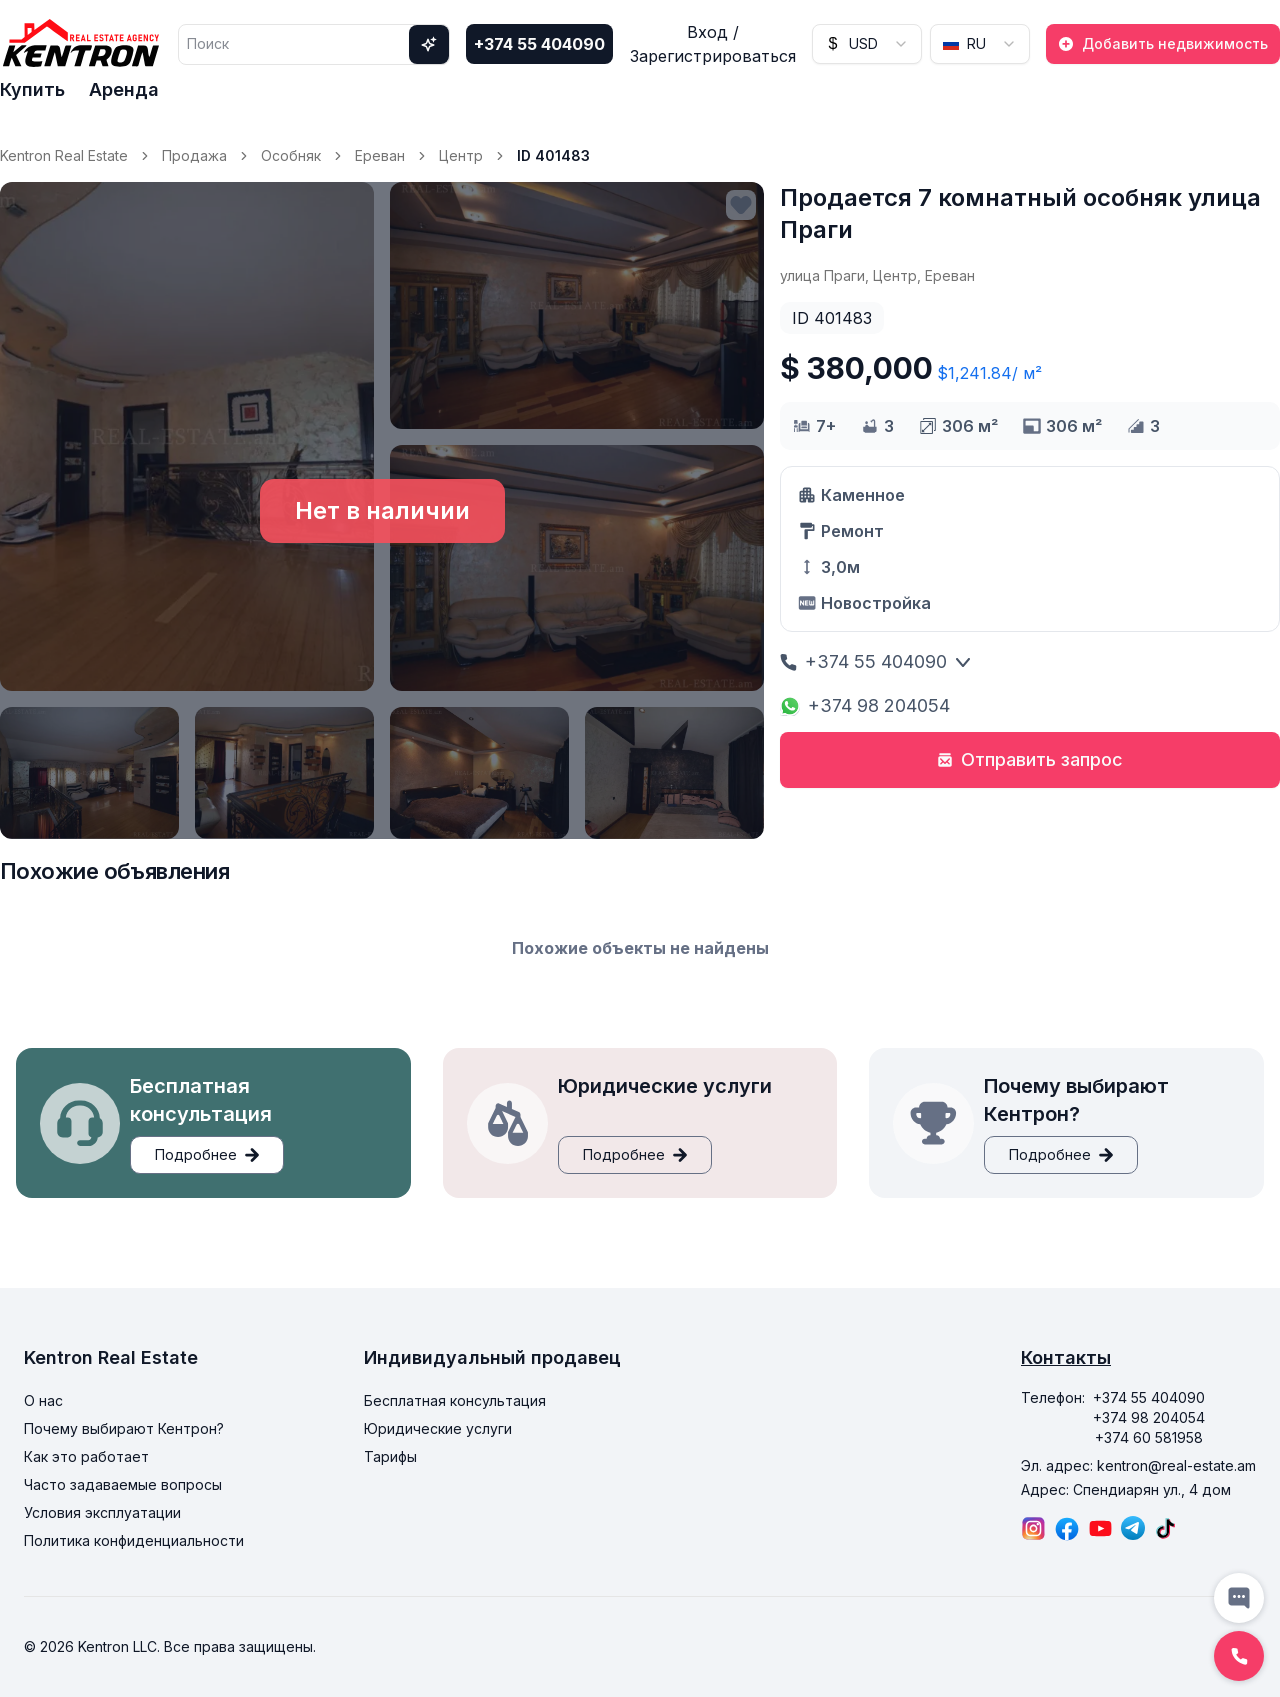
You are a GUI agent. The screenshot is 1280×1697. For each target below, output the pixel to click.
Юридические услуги (438, 1428)
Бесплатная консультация (455, 1400)
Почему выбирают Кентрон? (124, 1428)
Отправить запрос (1030, 759)
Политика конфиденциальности (134, 1540)
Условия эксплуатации (102, 1512)
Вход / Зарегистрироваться (713, 44)
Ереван (380, 155)
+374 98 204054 (865, 705)
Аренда (124, 89)
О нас (43, 1400)
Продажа (194, 155)
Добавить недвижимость (1163, 43)
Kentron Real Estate (64, 155)
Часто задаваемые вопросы (123, 1484)
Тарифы (390, 1456)
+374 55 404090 (539, 44)
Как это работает (86, 1456)
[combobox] (867, 44)
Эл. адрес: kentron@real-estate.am (1138, 1465)
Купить (32, 89)
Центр (461, 155)
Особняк (291, 155)
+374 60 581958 (1149, 1437)
